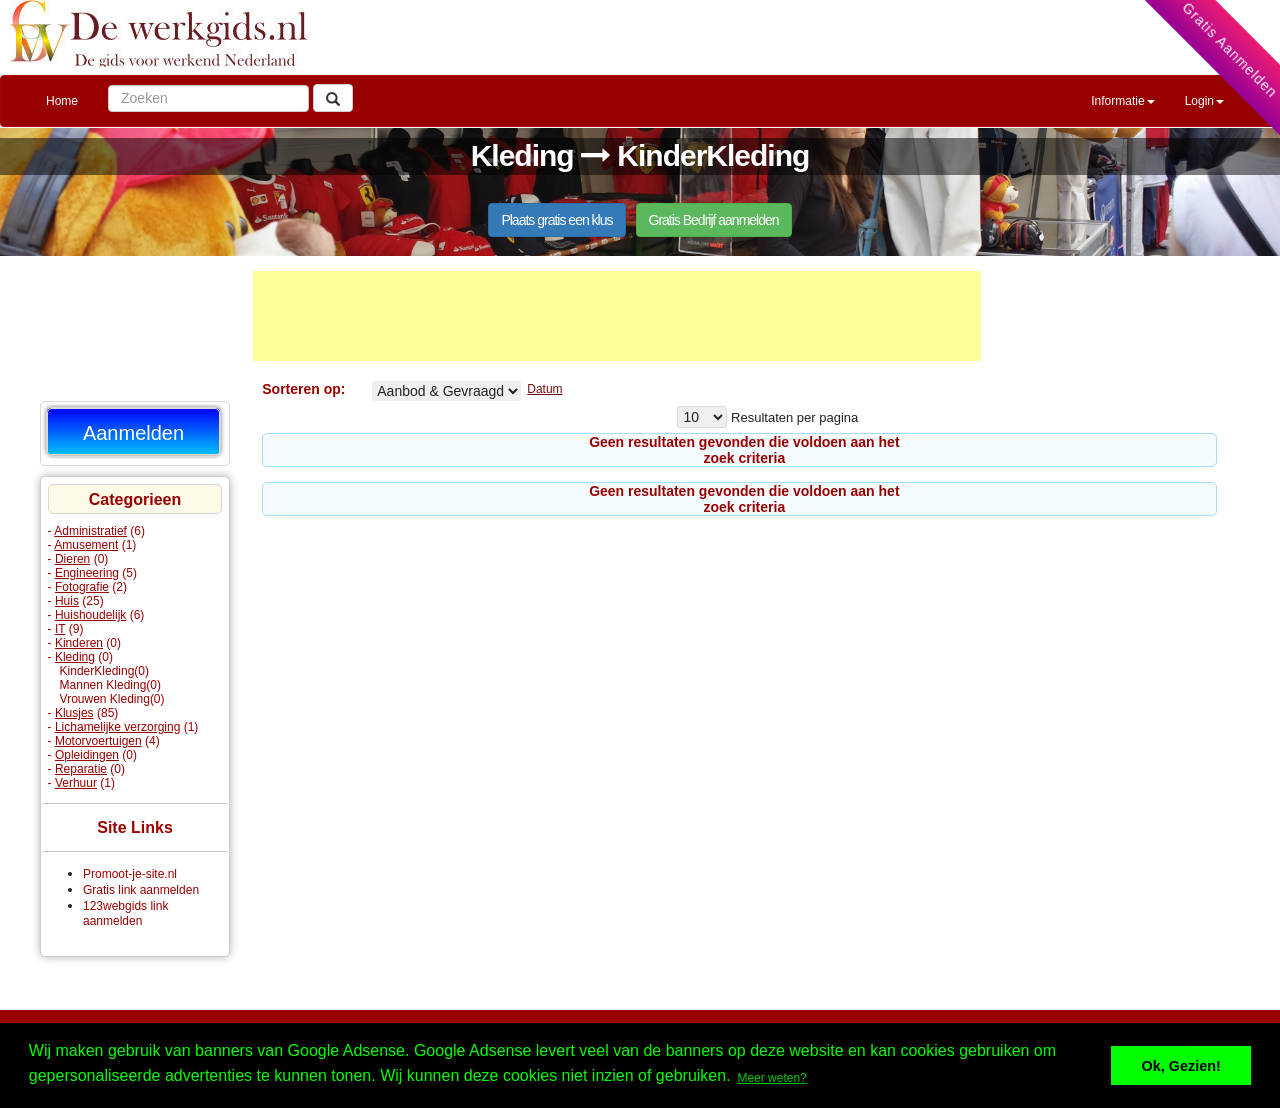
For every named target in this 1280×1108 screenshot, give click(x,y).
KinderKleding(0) (104, 671)
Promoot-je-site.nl (130, 874)
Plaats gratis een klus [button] (556, 220)
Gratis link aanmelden (141, 890)
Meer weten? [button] (771, 1078)
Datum (544, 389)
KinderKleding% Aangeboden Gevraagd (446, 391)
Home (62, 101)
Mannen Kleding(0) (110, 685)
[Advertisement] (617, 316)
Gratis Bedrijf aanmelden (714, 220)
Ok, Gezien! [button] (1181, 1066)
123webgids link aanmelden (125, 913)
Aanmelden (133, 433)
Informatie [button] (1122, 101)
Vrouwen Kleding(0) (112, 699)
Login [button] (1204, 101)
